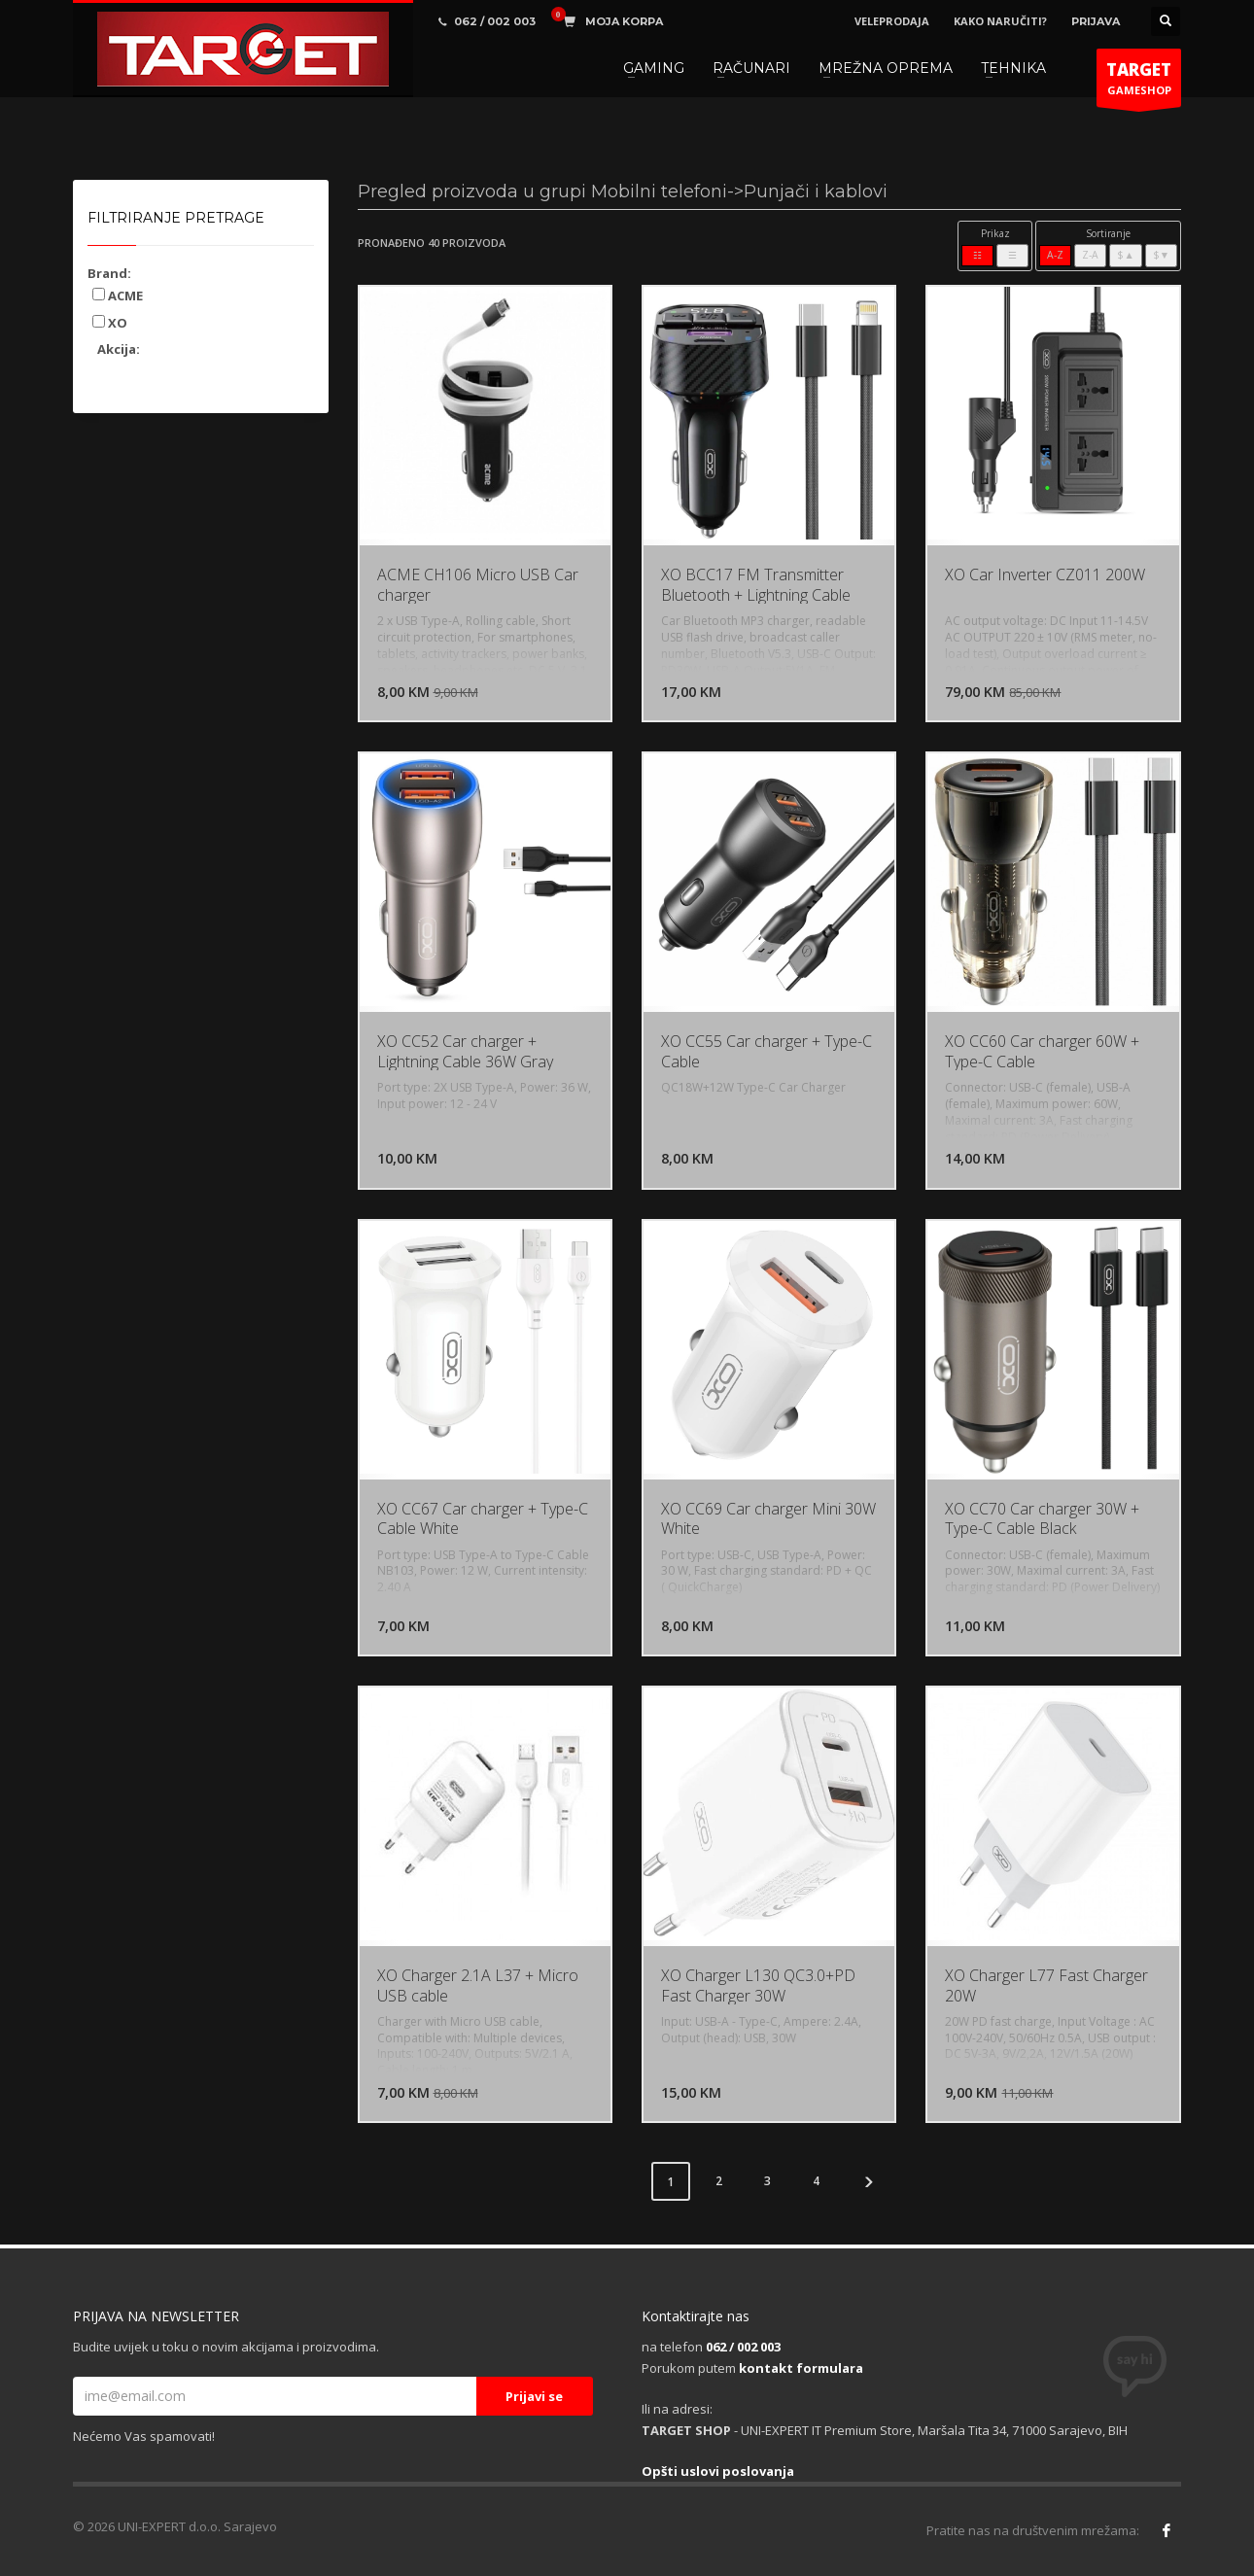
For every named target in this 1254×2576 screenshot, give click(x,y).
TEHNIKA (1013, 68)
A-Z (1055, 254)
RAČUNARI (751, 68)
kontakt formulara (801, 2368)
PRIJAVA (1095, 21)
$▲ (1125, 254)
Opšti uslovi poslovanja (718, 2471)
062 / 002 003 (743, 2346)
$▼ (1161, 254)
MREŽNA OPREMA (886, 68)
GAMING (653, 68)
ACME (117, 295)
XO (109, 322)
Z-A (1090, 254)
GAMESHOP (1139, 82)
